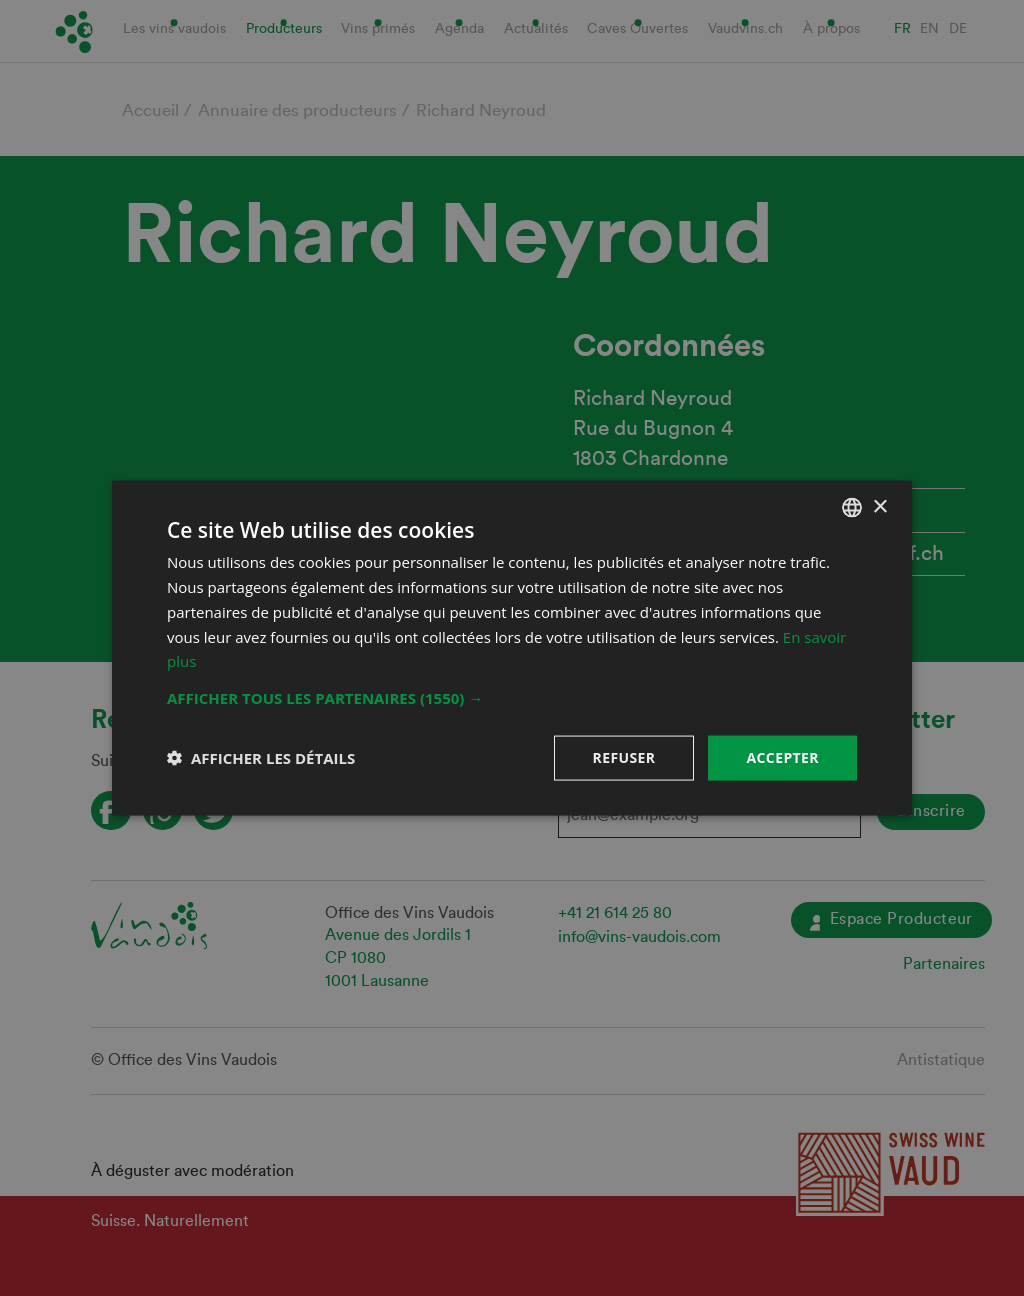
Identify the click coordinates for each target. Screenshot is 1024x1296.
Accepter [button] (782, 757)
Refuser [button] (624, 757)
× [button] (879, 506)
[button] (512, 698)
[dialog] (512, 648)
